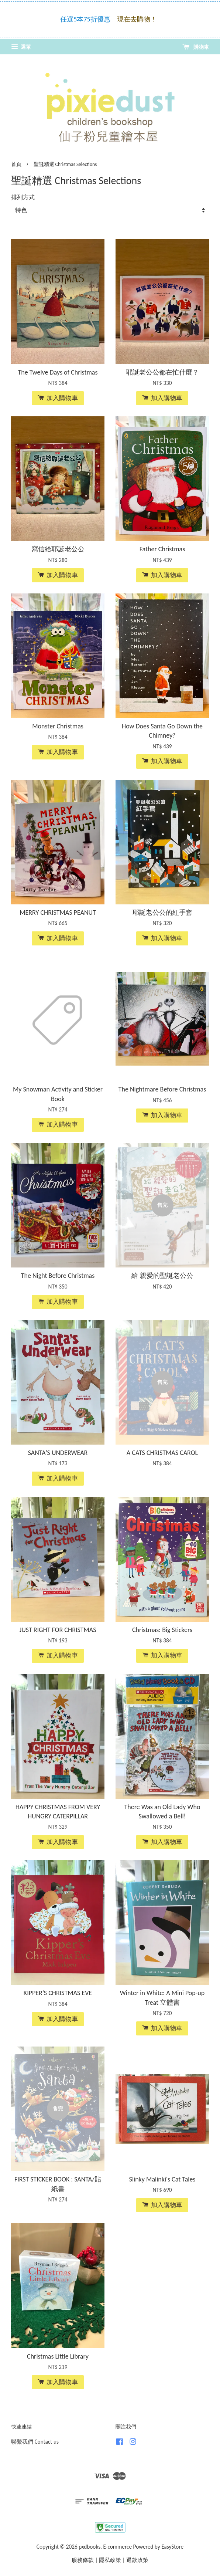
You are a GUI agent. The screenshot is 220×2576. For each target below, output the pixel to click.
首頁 (16, 164)
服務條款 (83, 2559)
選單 (21, 47)
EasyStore (172, 2546)
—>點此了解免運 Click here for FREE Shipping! (112, 30)
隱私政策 (110, 2559)
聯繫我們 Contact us (35, 2441)
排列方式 (23, 197)
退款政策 (137, 2559)
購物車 (195, 47)
